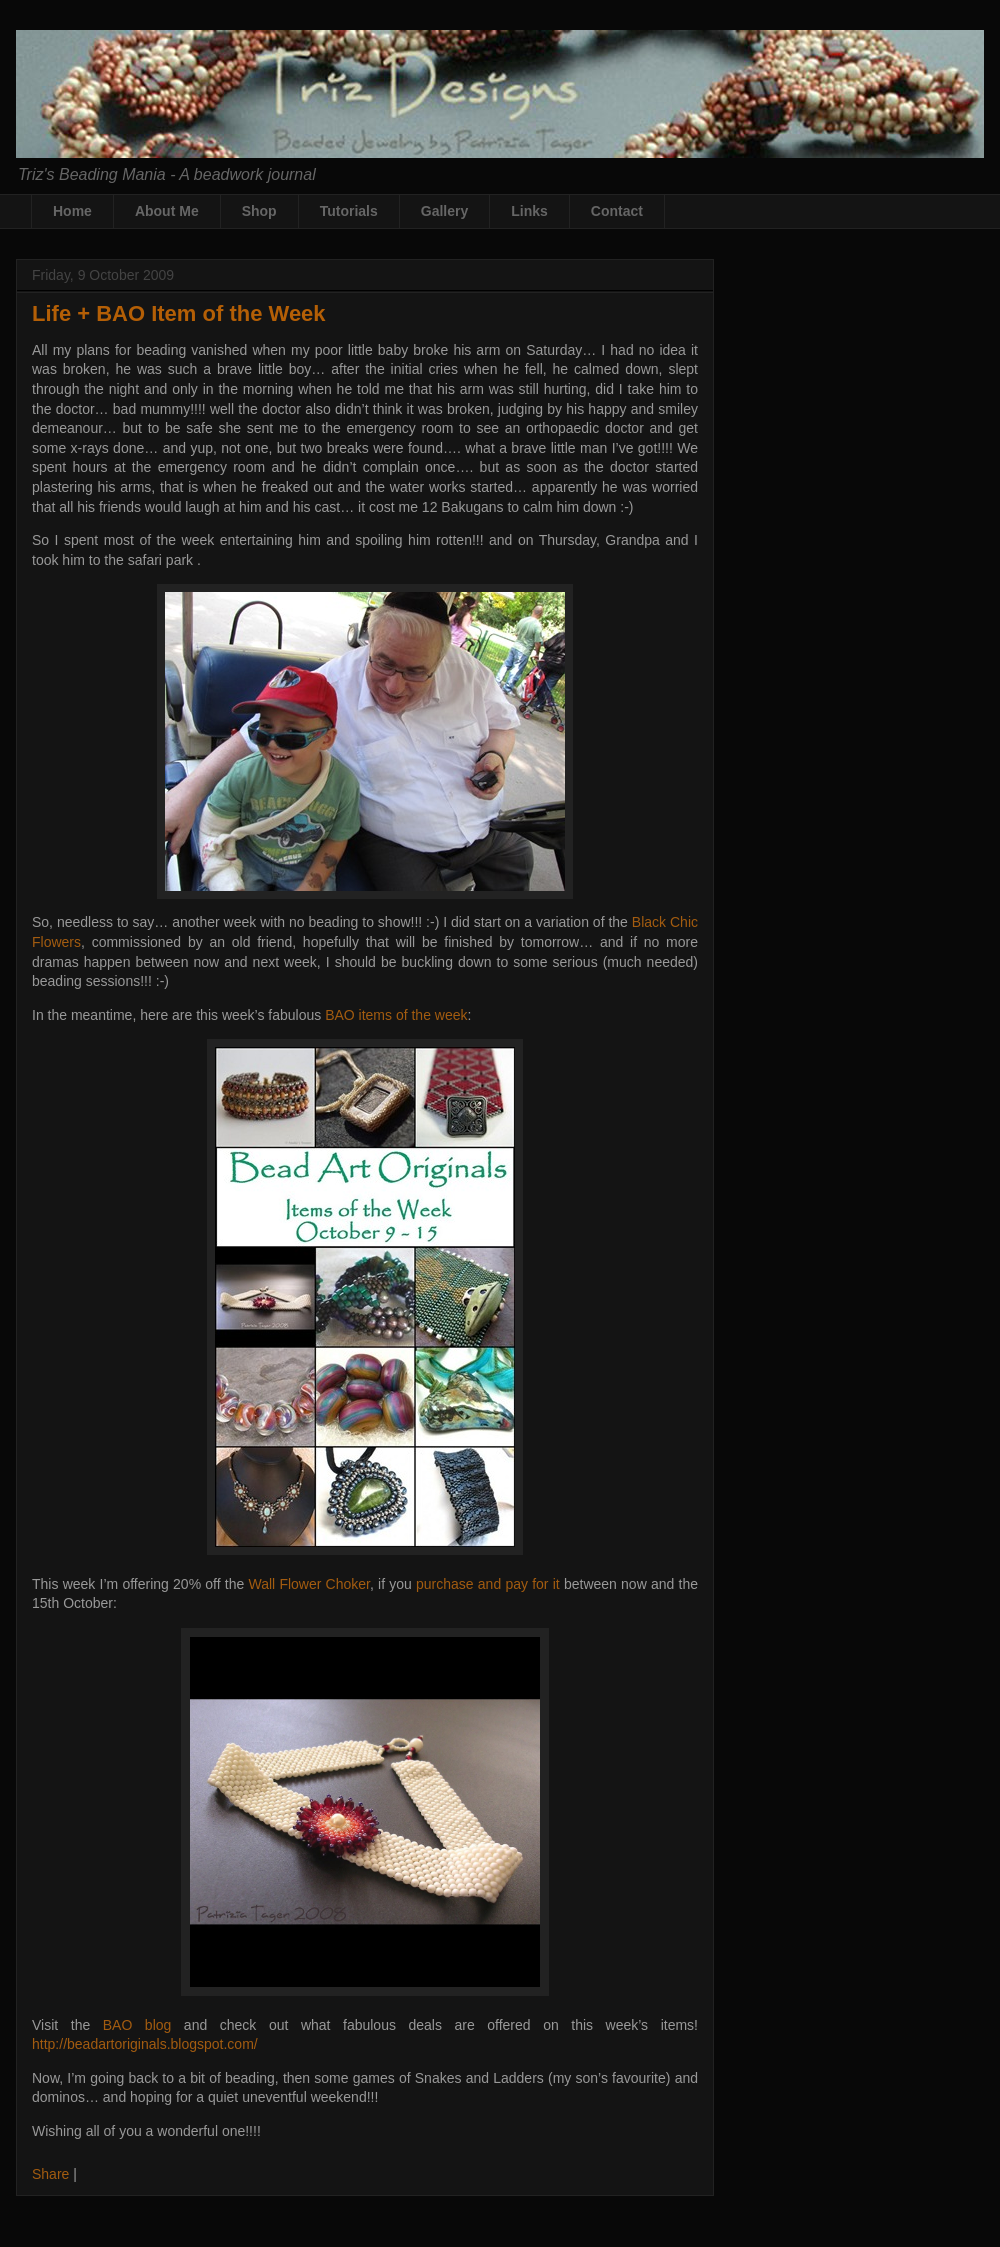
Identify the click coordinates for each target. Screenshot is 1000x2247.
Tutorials (349, 211)
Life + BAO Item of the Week (179, 313)
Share (50, 2174)
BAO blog (137, 2025)
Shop (259, 211)
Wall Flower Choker (308, 1584)
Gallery (444, 211)
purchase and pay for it (488, 1584)
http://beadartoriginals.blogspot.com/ (145, 2044)
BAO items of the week (396, 1015)
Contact (617, 211)
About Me (167, 211)
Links (529, 211)
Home (72, 211)
